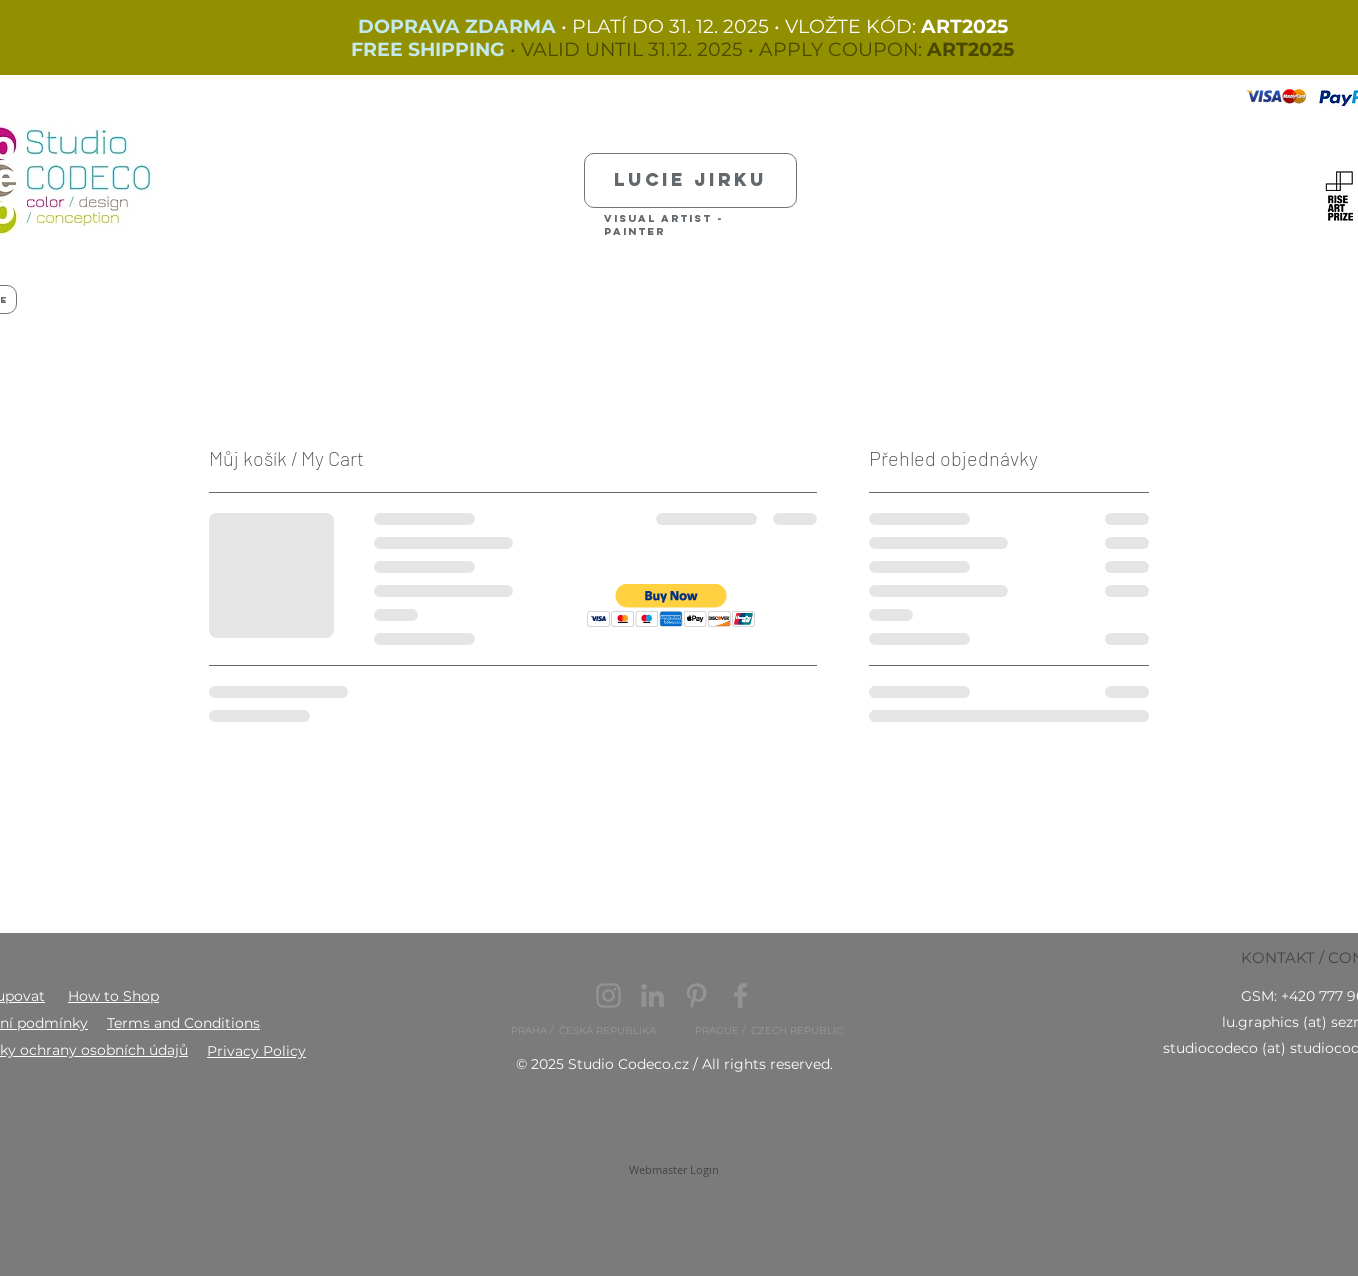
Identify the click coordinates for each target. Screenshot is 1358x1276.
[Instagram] (608, 995)
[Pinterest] (696, 995)
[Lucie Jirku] (690, 180)
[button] (671, 605)
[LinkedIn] (652, 995)
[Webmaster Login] (674, 1170)
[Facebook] (740, 995)
